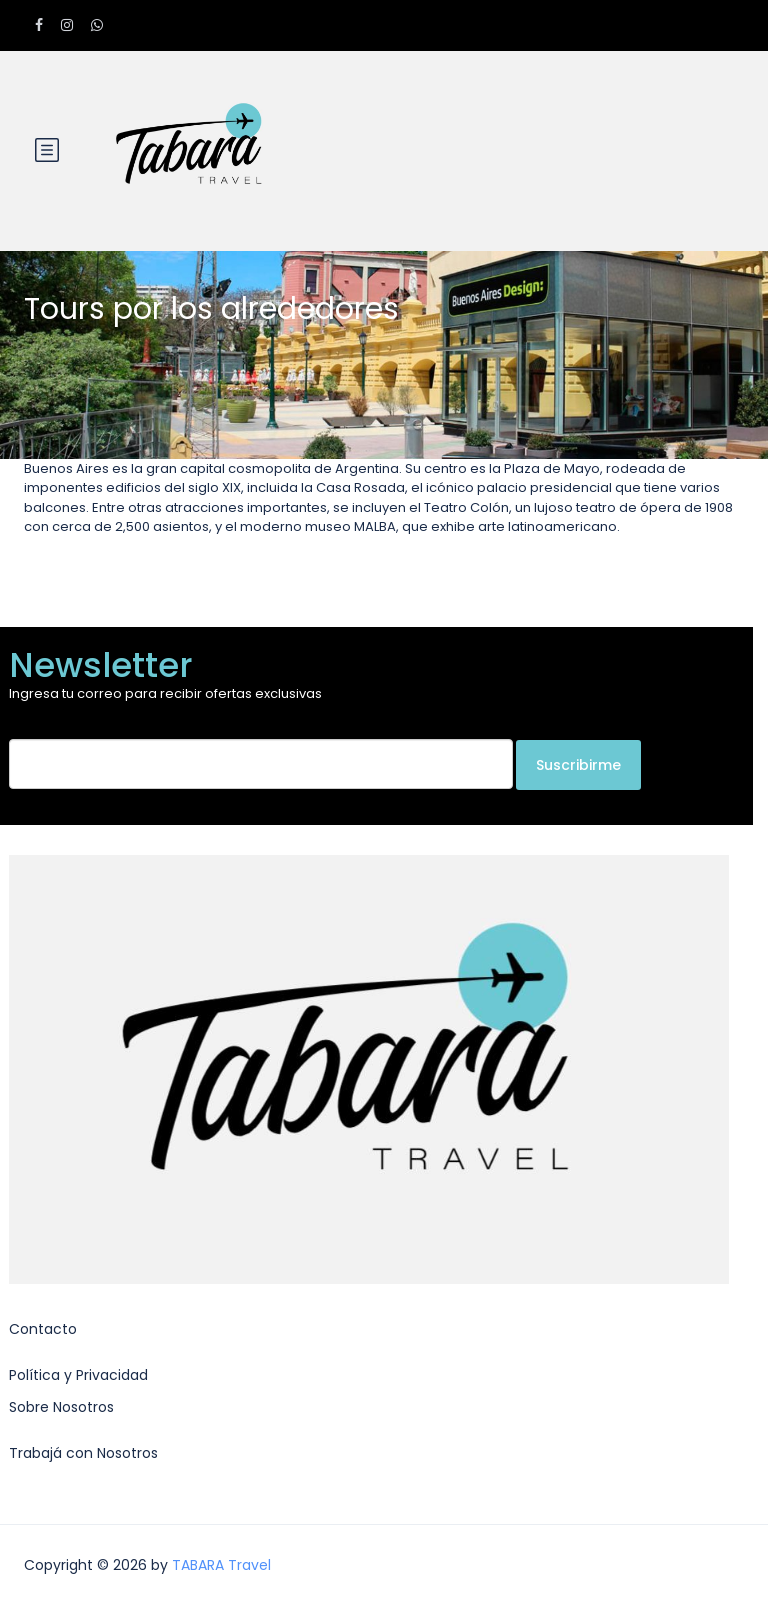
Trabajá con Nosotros (83, 1453)
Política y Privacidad (78, 1375)
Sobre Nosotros (61, 1407)
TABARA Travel (221, 1565)
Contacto (43, 1329)
